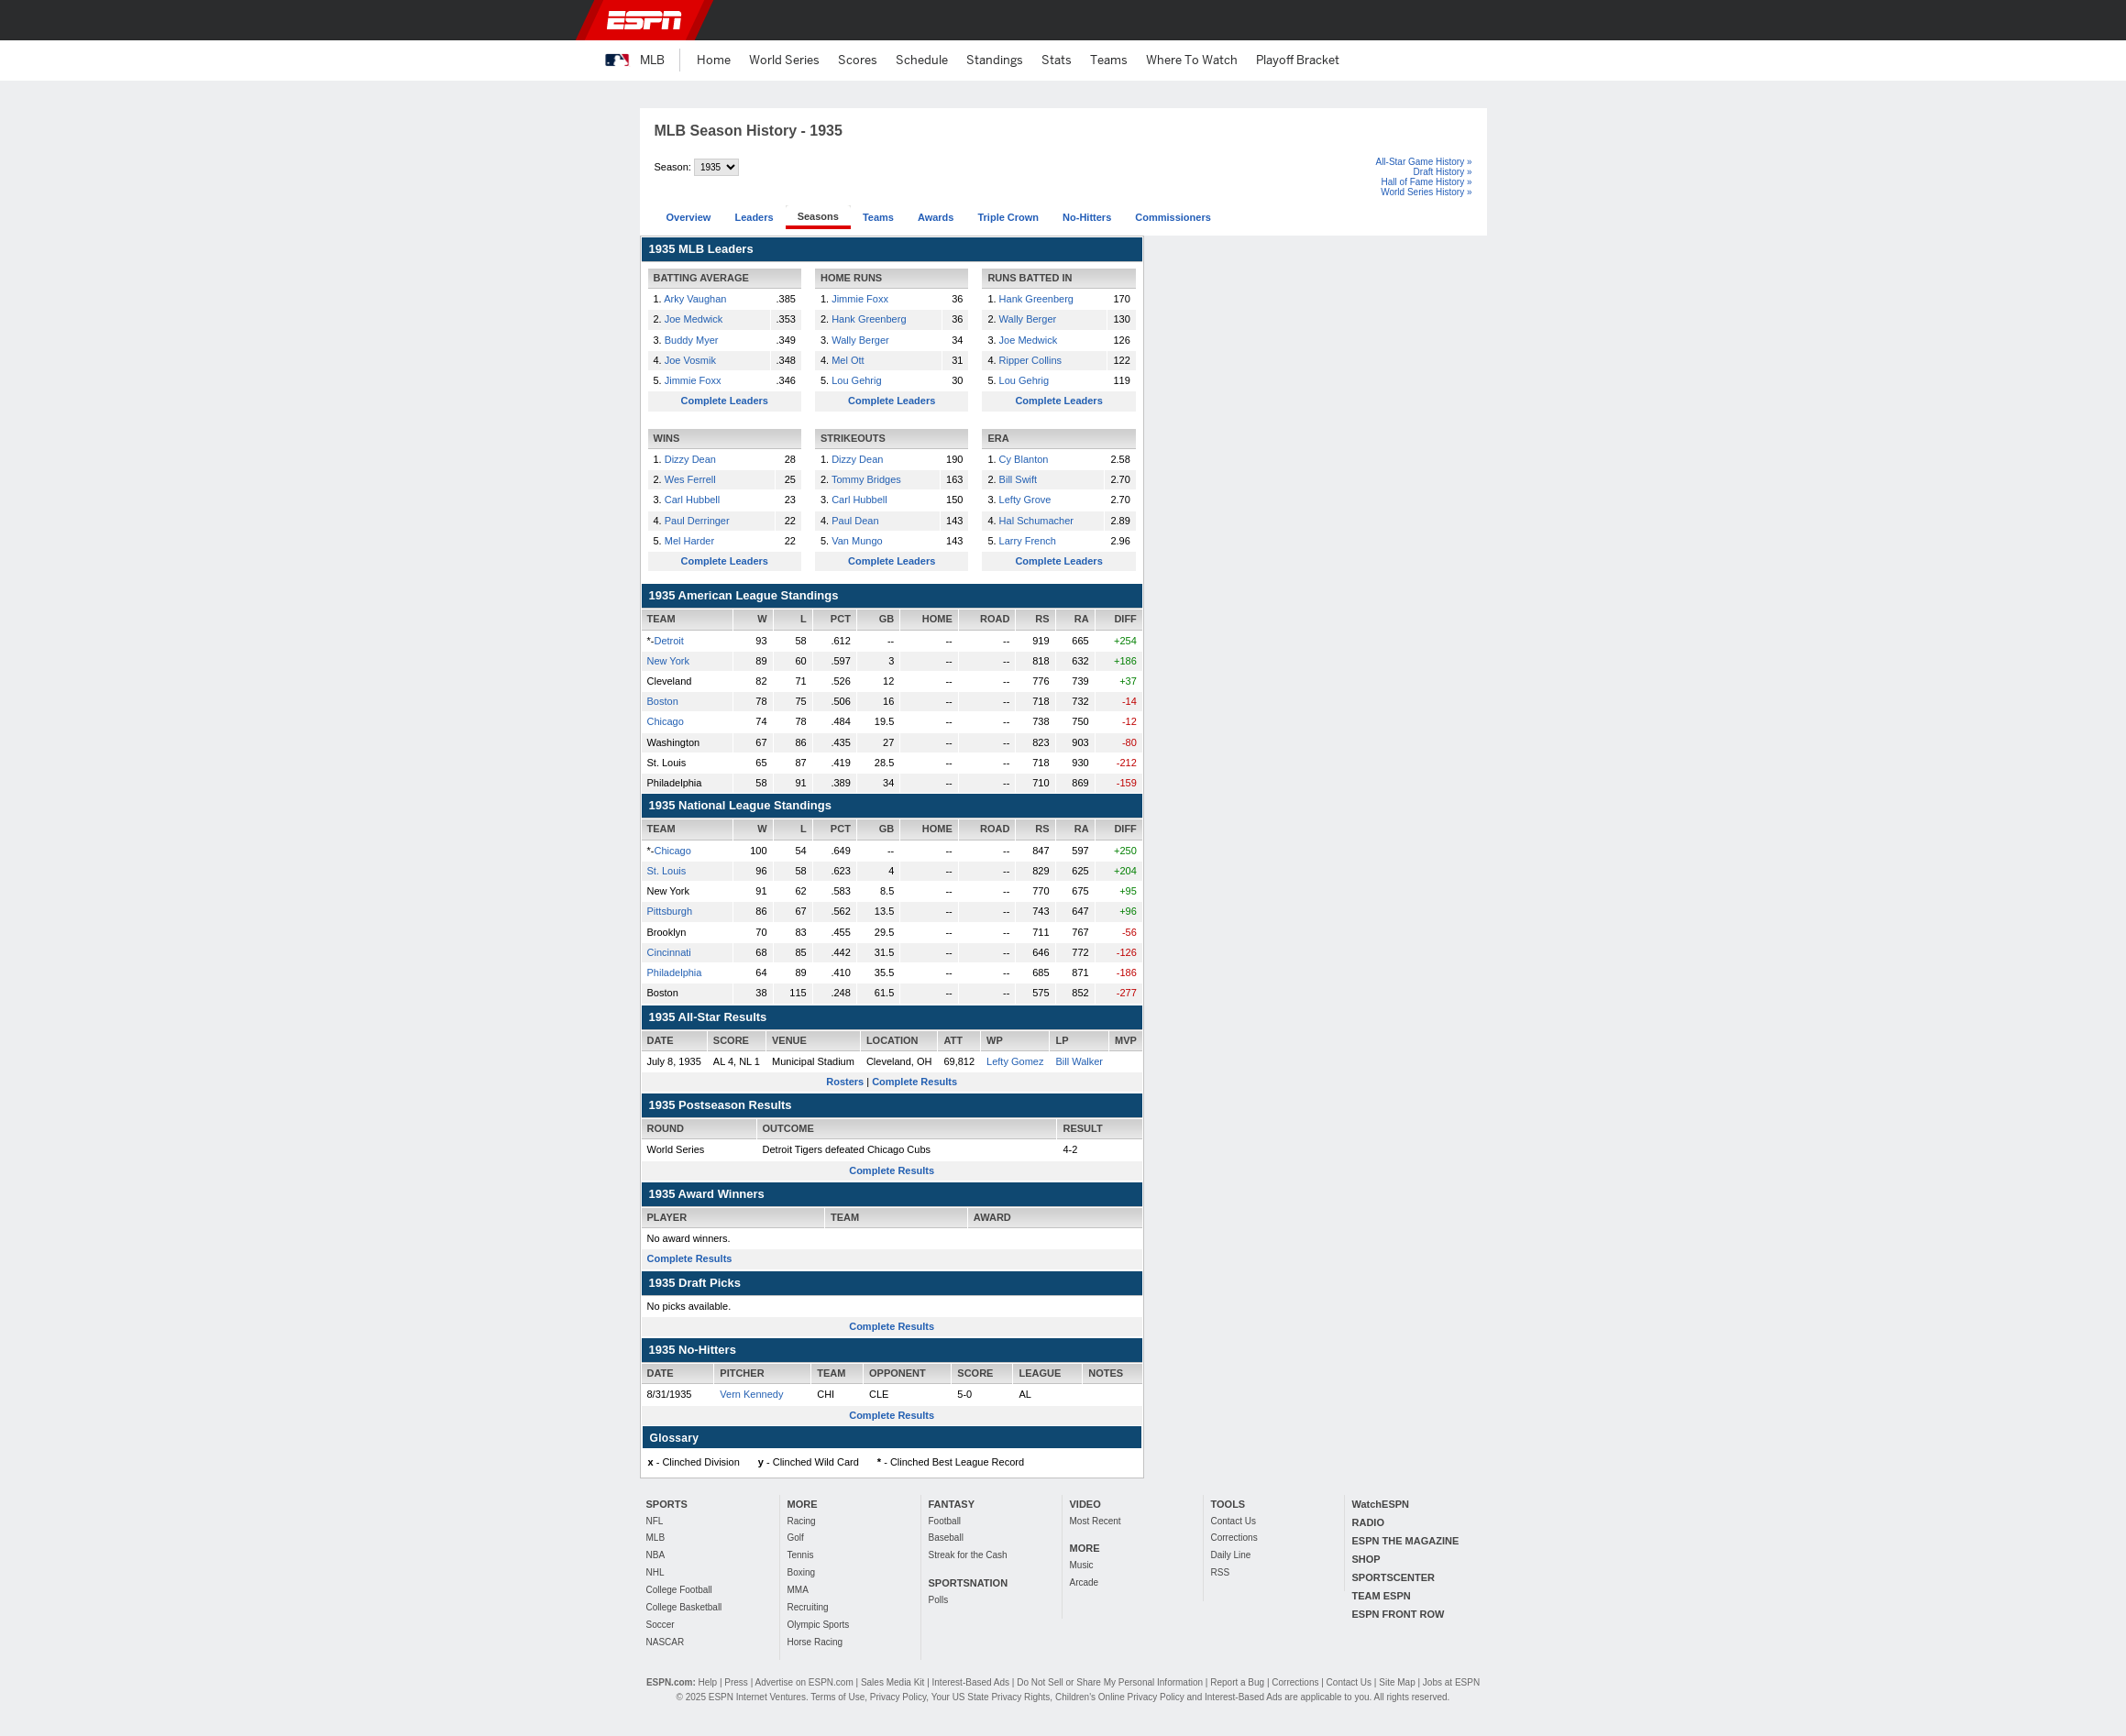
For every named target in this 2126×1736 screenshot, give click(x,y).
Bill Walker (1079, 1061)
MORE (803, 1504)
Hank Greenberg (869, 318)
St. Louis (667, 870)
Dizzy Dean (690, 459)
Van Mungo (857, 540)
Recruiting (808, 1607)
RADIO (1368, 1522)
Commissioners (1173, 217)
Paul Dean (855, 520)
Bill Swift (1018, 479)
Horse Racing (815, 1642)
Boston (662, 701)
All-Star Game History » (1423, 162)
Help (708, 1682)
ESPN (644, 20)
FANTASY (952, 1504)
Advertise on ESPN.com (804, 1682)
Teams (878, 217)
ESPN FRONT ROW (1398, 1614)
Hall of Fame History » (1427, 182)
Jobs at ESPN (1451, 1682)
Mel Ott (848, 360)
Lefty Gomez (1014, 1061)
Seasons (818, 216)
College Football (679, 1590)
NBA (656, 1555)
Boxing (802, 1572)
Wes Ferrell (690, 479)
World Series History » (1426, 192)
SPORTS (667, 1504)
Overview (688, 217)
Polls (939, 1600)
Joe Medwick (694, 318)
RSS (1220, 1572)
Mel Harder (689, 540)
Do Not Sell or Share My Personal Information (1110, 1682)
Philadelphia (674, 972)
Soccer (660, 1625)
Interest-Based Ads (971, 1682)
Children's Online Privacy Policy (1119, 1697)
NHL (655, 1572)
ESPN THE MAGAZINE (1406, 1540)
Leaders (753, 217)
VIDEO (1085, 1504)
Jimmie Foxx (693, 380)
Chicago (665, 721)
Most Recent (1095, 1521)
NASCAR (665, 1642)
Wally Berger (860, 340)
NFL (655, 1521)
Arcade (1084, 1582)
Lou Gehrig (856, 380)
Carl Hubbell (693, 499)
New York (668, 660)
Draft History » (1443, 172)
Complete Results (914, 1081)
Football (945, 1521)
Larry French (1027, 540)
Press (736, 1682)
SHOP (1366, 1559)
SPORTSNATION (968, 1582)
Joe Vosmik (690, 360)
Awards (936, 217)
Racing (802, 1521)
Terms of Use (837, 1697)
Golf (796, 1538)
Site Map (1397, 1682)
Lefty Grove (1025, 499)
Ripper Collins (1030, 360)
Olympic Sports (819, 1625)
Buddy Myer (692, 340)
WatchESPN (1381, 1504)
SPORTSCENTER (1393, 1577)
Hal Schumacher (1036, 520)
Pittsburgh (670, 911)
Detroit (668, 640)
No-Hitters (1087, 217)
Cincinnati (669, 952)
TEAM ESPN (1381, 1595)
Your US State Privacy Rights (991, 1697)
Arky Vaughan (695, 298)
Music (1082, 1565)
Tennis (801, 1555)
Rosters (845, 1081)
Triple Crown (1008, 217)
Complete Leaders (724, 400)
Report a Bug (1237, 1682)
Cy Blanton (1024, 459)
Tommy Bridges (866, 479)
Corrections (1234, 1538)
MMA (798, 1590)
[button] (1513, 20)
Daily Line (1231, 1555)
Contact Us (1233, 1521)
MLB (656, 1538)
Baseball (946, 1538)
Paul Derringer (697, 520)
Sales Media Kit (892, 1682)
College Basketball (684, 1607)
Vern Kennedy (751, 1394)
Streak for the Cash (968, 1555)
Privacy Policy (898, 1697)
